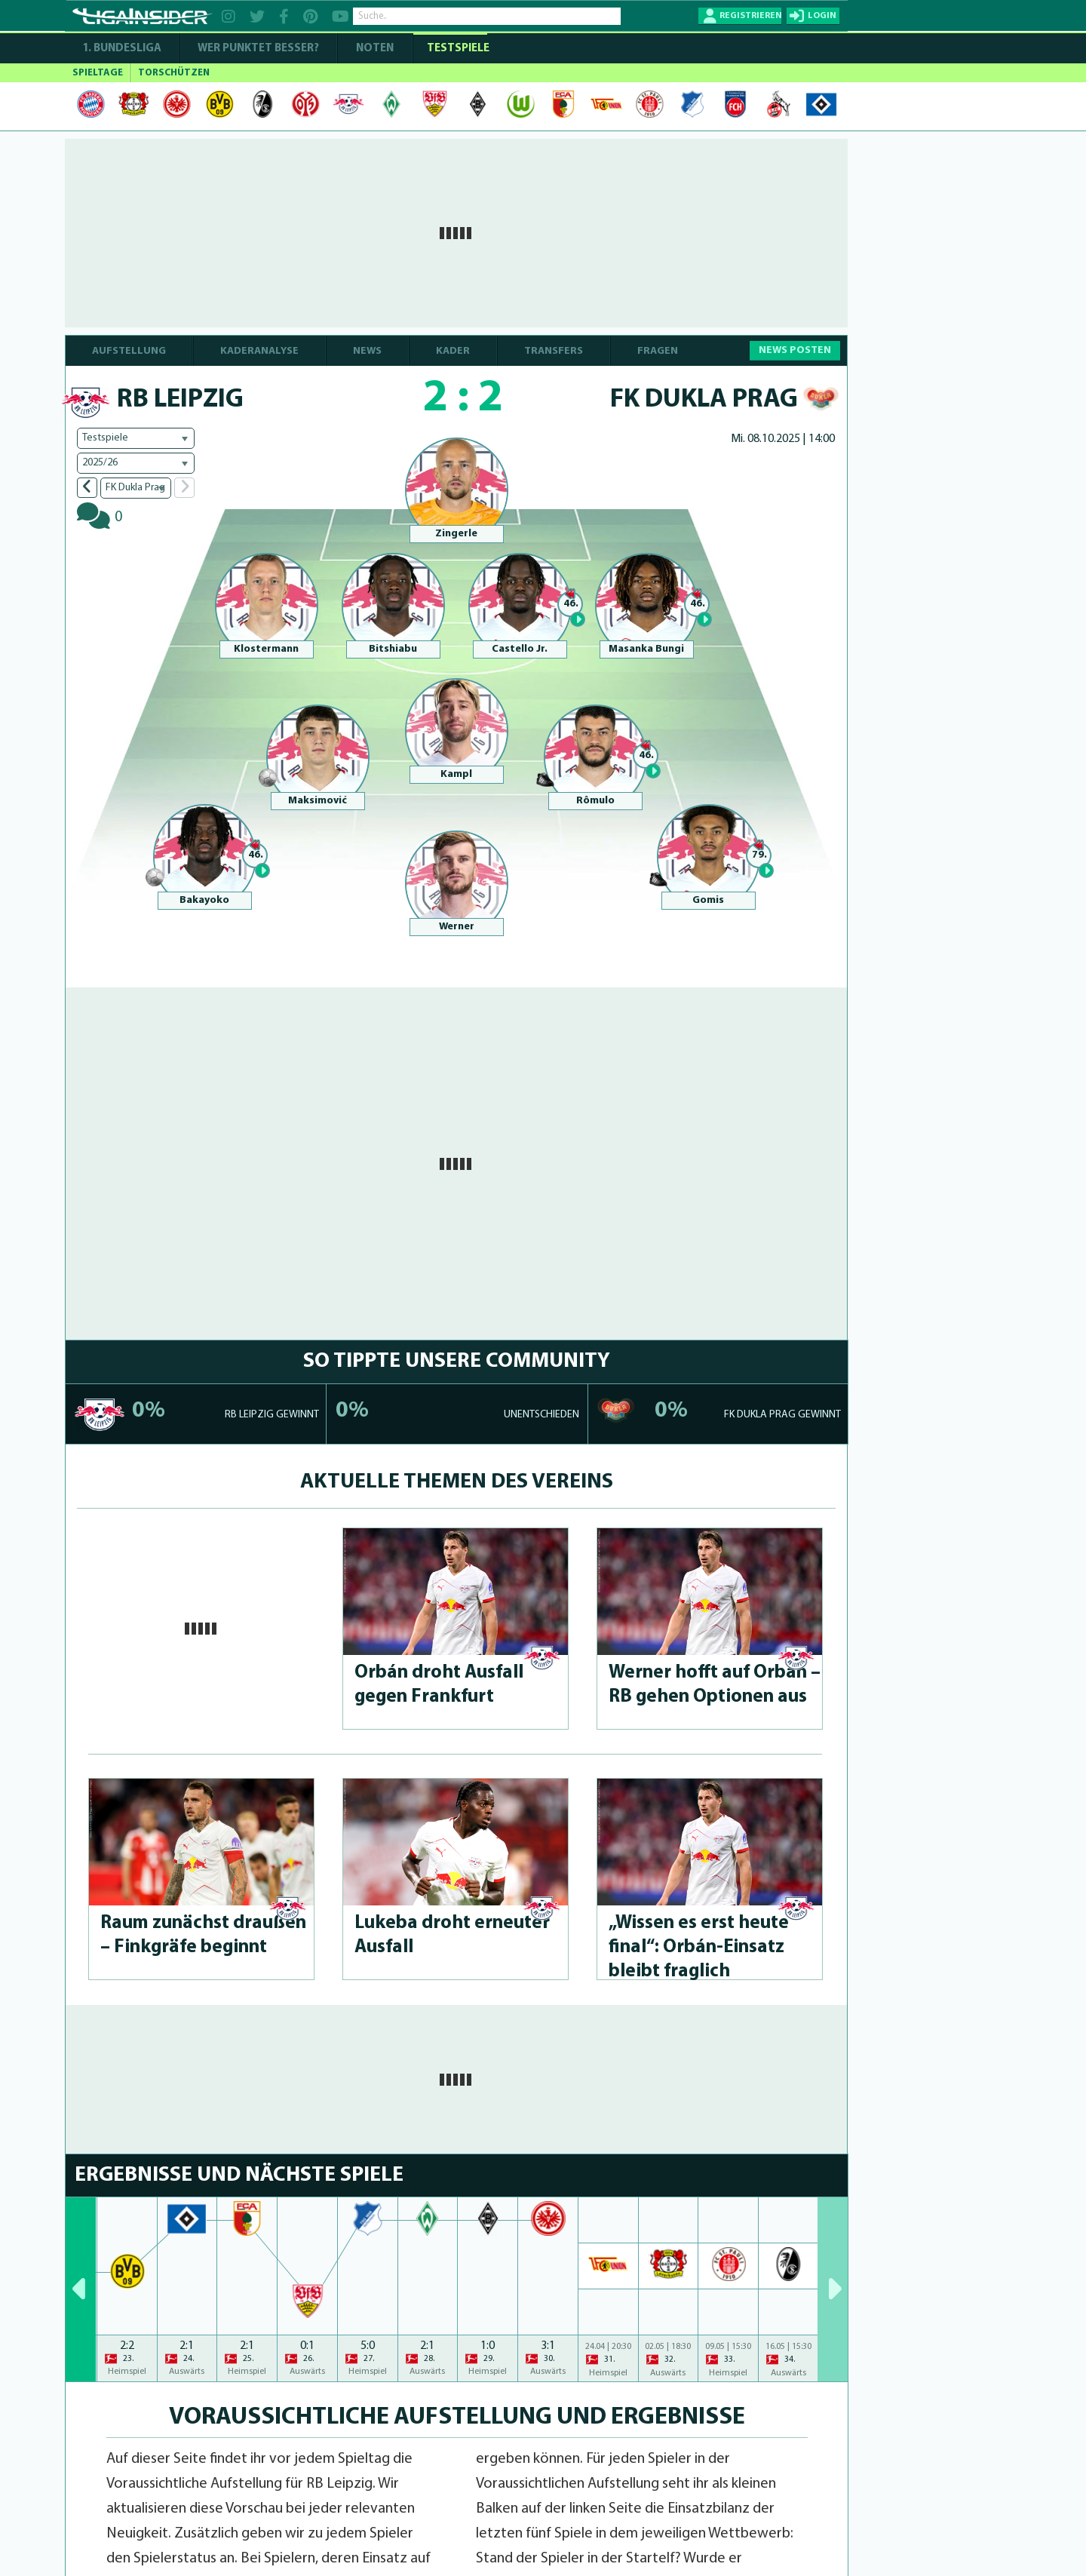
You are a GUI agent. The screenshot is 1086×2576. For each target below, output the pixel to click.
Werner (456, 926)
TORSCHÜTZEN (174, 73)
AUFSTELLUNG (129, 351)
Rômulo (595, 800)
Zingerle (456, 533)
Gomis (708, 900)
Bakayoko (204, 900)
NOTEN (375, 48)
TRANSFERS (553, 351)
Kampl (456, 774)
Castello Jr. (520, 649)
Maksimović (317, 800)
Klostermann (266, 649)
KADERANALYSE (259, 351)
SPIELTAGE (97, 73)
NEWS (367, 351)
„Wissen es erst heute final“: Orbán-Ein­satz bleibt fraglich (699, 1947)
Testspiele (457, 48)
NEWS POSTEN (795, 350)
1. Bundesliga (121, 48)
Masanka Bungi (646, 649)
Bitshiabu (393, 649)
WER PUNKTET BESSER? (258, 48)
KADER (453, 351)
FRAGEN (657, 351)
